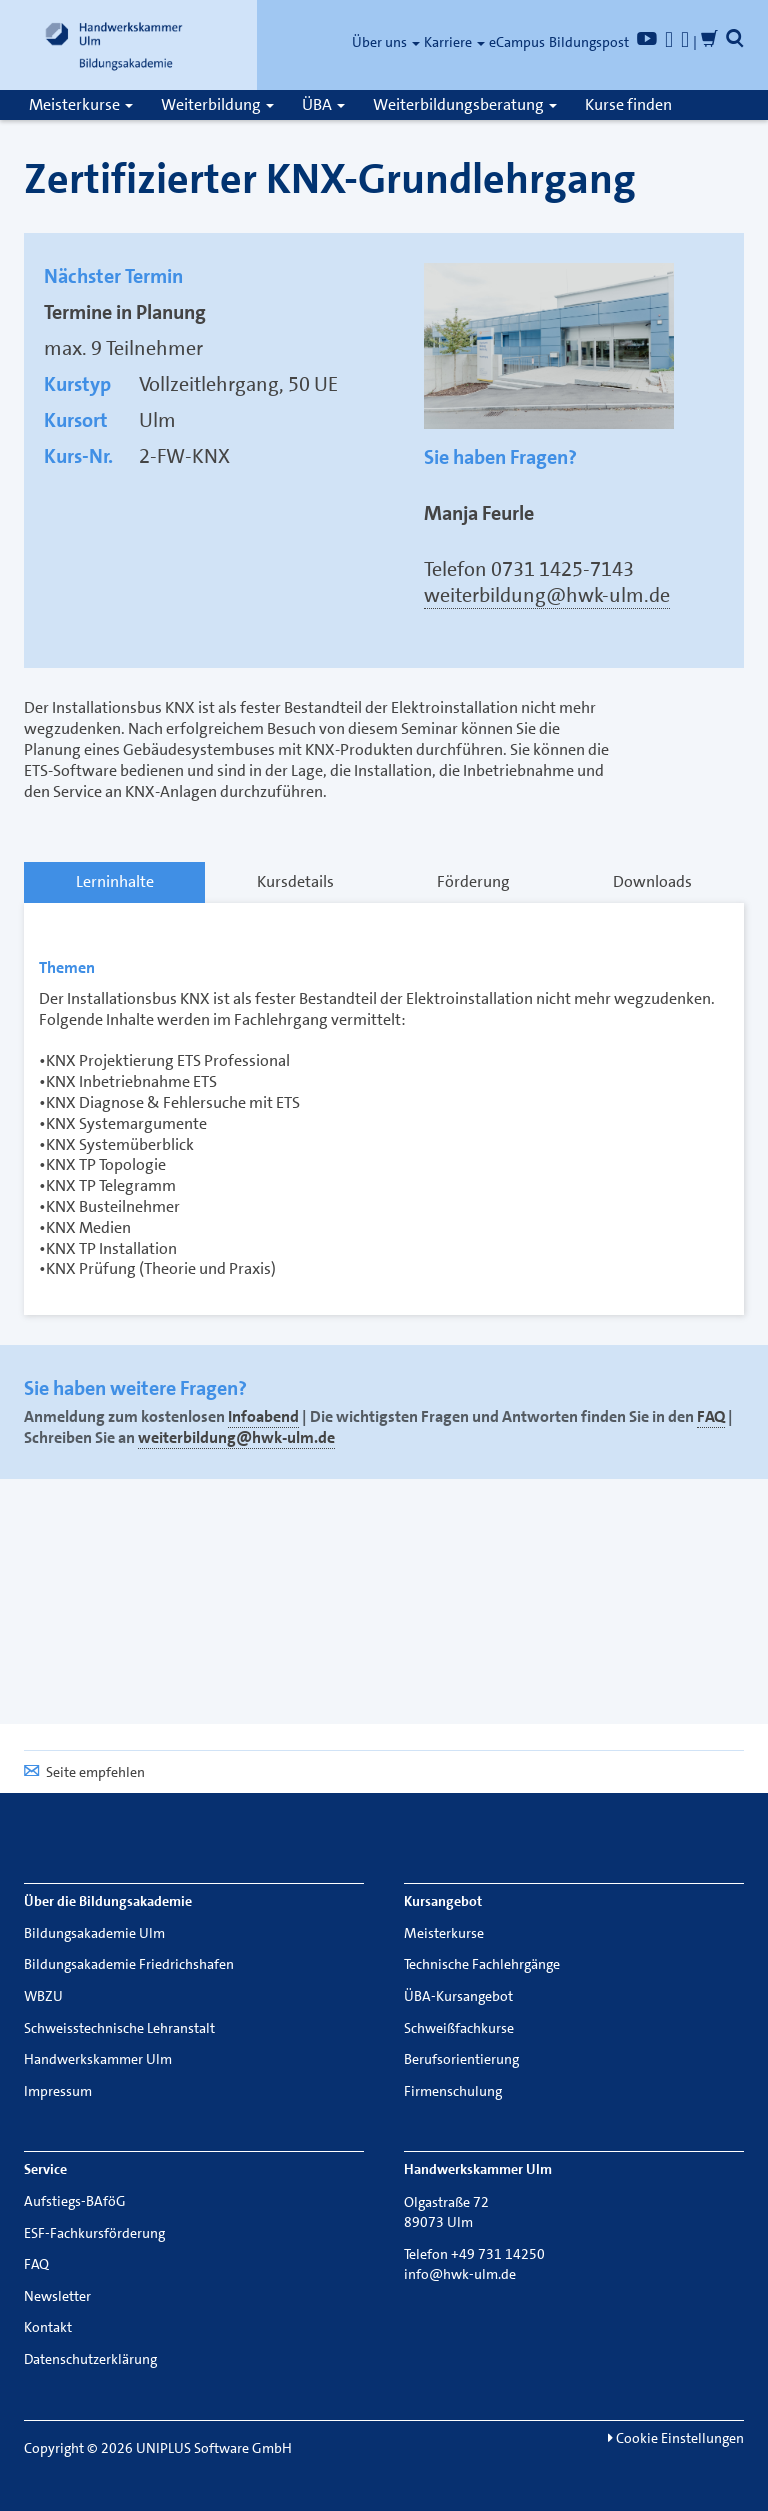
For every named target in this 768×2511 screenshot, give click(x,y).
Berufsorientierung (461, 2059)
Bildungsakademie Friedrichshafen (129, 1964)
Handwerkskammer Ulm (98, 2059)
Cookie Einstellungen (676, 2438)
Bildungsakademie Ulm (94, 1933)
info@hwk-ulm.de (460, 2274)
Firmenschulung (453, 2091)
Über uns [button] (386, 42)
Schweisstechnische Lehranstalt (119, 2028)
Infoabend (263, 1416)
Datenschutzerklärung (90, 2359)
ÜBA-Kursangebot (458, 1996)
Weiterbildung (217, 104)
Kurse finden (628, 104)
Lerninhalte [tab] (115, 881)
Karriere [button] (454, 42)
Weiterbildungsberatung (465, 104)
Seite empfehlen (84, 1772)
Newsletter (57, 2296)
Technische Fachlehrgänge (482, 1964)
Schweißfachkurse (459, 2028)
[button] (735, 42)
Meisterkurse (81, 104)
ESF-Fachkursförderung (94, 2233)
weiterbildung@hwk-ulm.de (547, 595)
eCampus (517, 42)
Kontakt (48, 2327)
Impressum (58, 2091)
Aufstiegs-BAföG (75, 2201)
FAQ (711, 1416)
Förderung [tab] (473, 881)
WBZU (43, 1996)
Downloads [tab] (652, 881)
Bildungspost (589, 42)
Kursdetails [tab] (295, 881)
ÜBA (323, 104)
